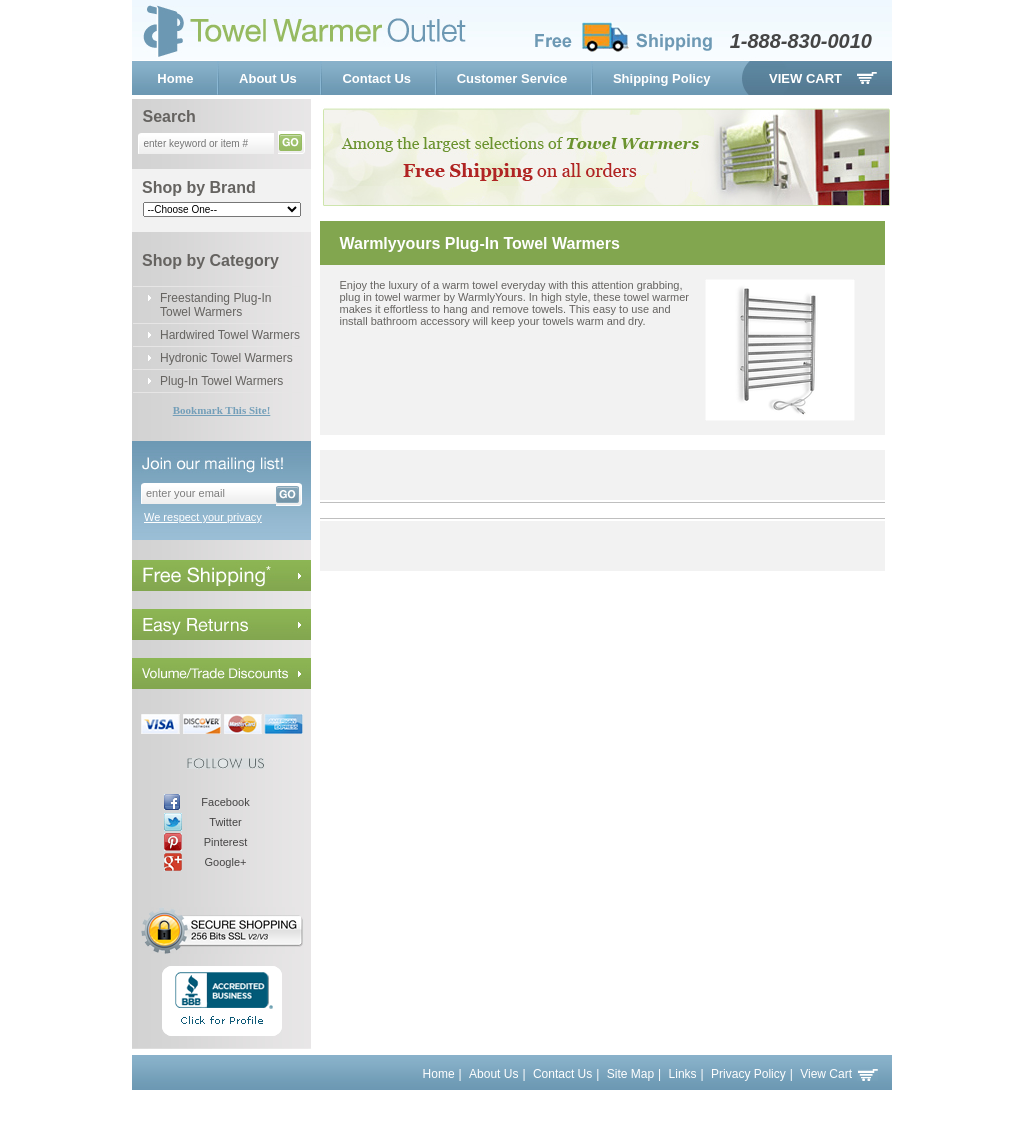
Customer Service (512, 78)
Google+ (226, 862)
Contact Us (376, 78)
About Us (268, 78)
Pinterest (225, 842)
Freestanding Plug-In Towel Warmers (215, 305)
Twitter (225, 822)
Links (683, 1074)
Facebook (225, 802)
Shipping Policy (662, 78)
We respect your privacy (203, 517)
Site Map (630, 1074)
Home (175, 78)
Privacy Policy (748, 1074)
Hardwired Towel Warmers (230, 335)
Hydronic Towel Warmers (226, 358)
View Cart (805, 78)
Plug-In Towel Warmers (221, 381)
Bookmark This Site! (222, 410)
